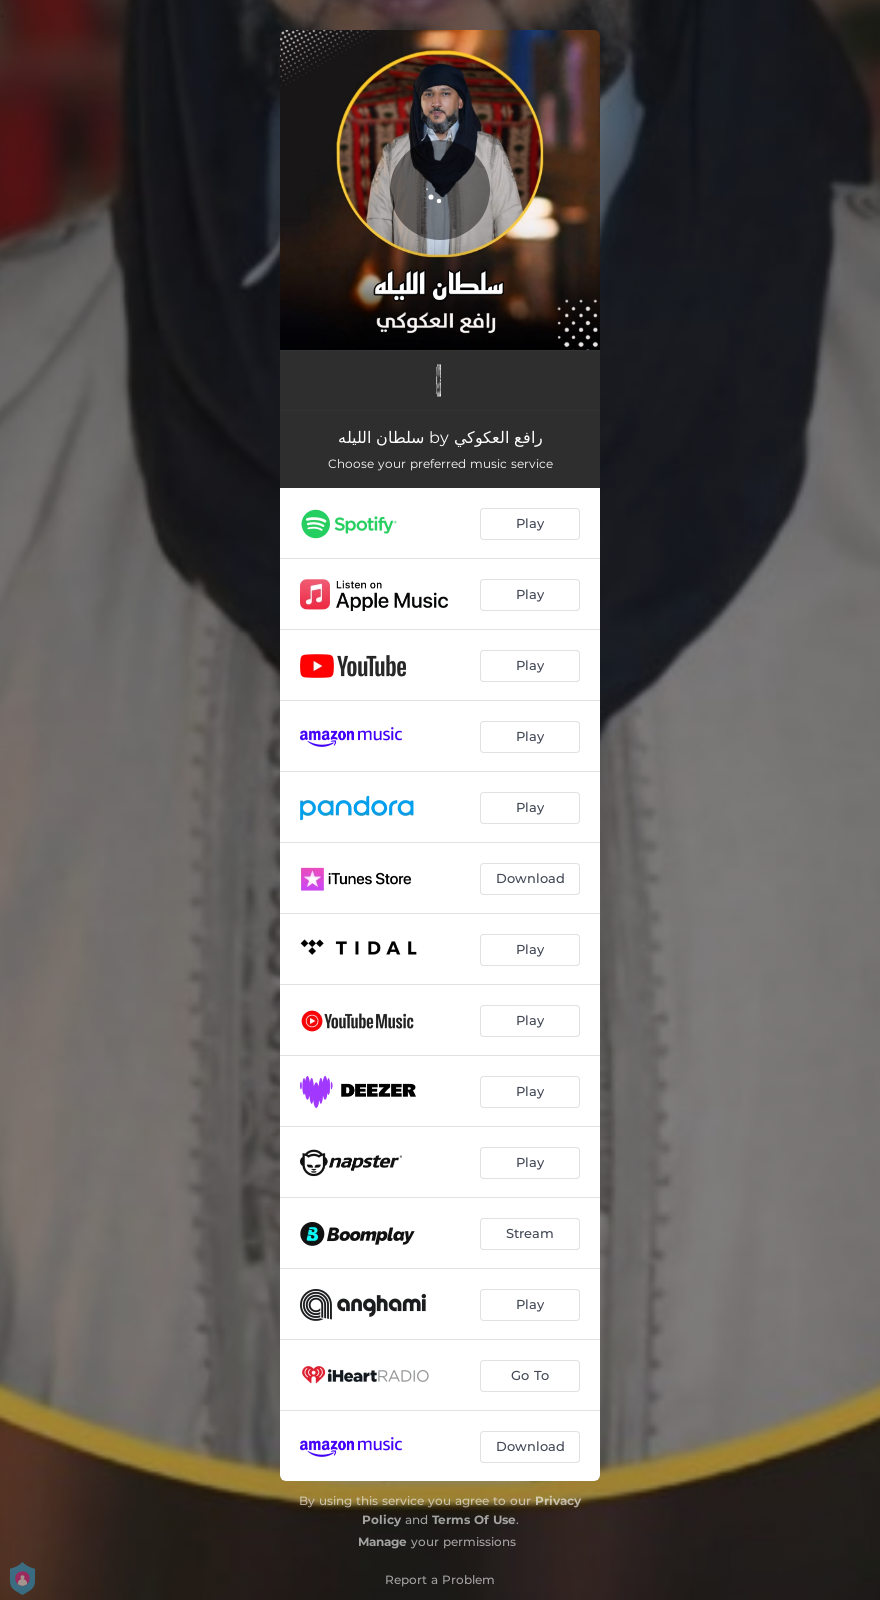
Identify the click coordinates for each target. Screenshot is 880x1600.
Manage (382, 1541)
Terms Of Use (474, 1519)
